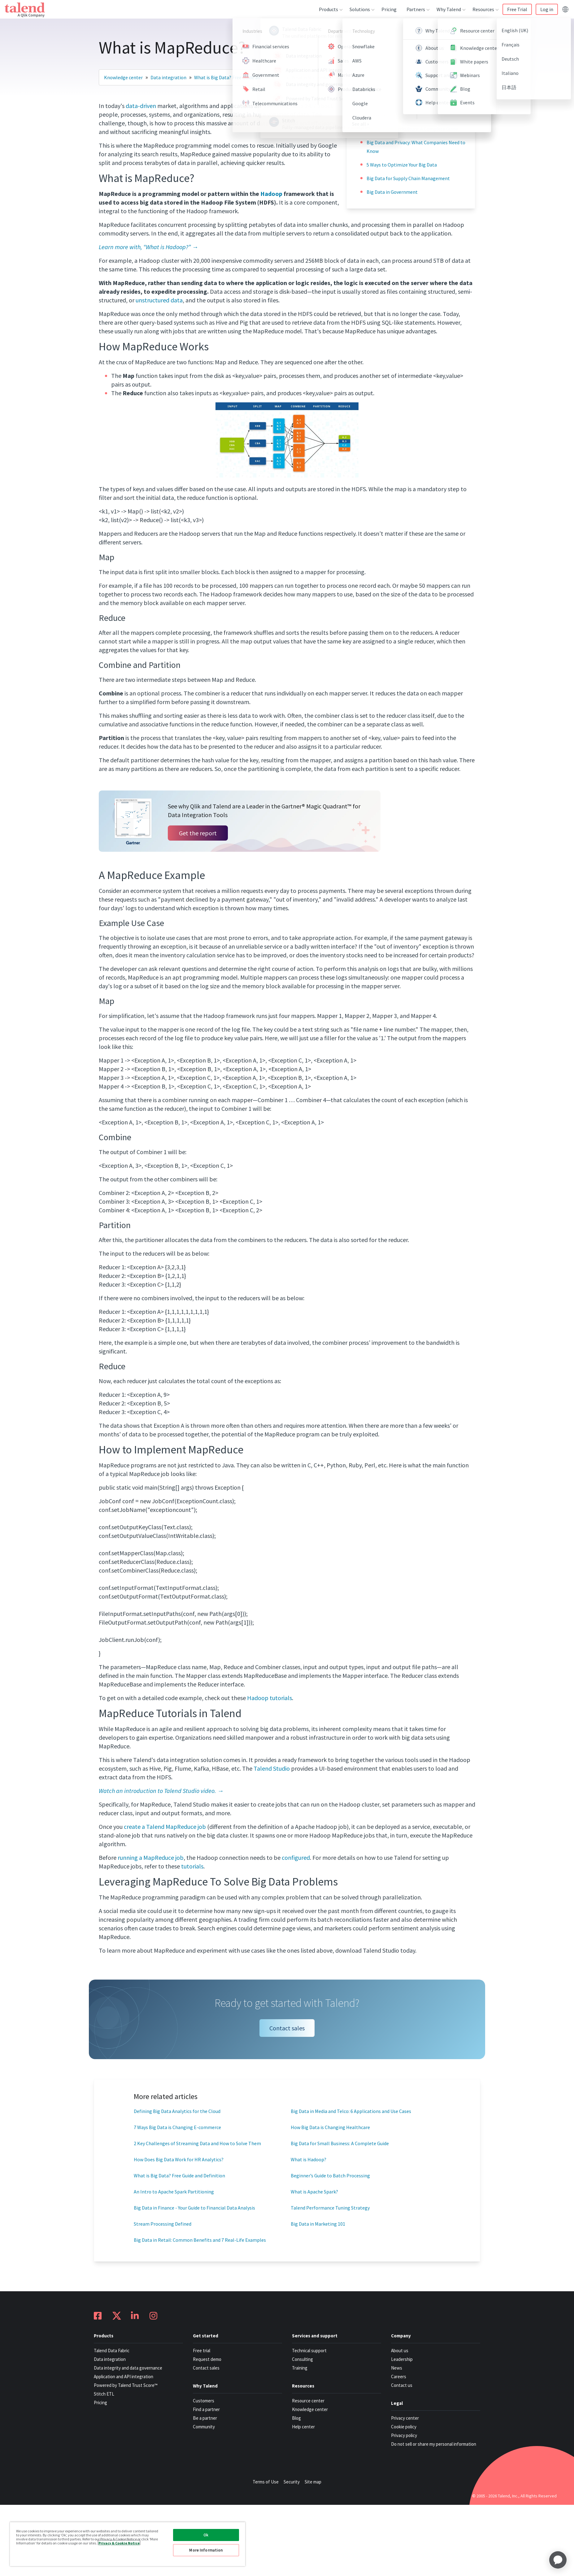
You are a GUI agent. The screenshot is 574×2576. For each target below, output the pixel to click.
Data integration (168, 77)
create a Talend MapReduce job (165, 1826)
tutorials (192, 1866)
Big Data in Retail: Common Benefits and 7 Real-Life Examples (200, 2240)
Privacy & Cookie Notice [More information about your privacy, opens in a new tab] (119, 2542)
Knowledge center (123, 77)
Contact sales (287, 2028)
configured (296, 1857)
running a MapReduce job (151, 1857)
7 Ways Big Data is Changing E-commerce (177, 2127)
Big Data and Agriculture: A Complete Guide (412, 129)
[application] (558, 2560)
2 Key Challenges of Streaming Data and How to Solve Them (197, 2143)
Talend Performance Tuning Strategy (330, 2208)
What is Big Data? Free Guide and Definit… (239, 77)
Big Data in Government (392, 192)
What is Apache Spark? (314, 2192)
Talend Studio (272, 1768)
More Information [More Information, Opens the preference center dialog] (206, 2550)
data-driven (141, 106)
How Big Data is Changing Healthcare (330, 2127)
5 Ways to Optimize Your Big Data (402, 165)
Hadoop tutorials (269, 1698)
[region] (127, 2544)
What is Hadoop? (308, 2159)
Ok (205, 2535)
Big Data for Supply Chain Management (408, 178)
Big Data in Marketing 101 (318, 2224)
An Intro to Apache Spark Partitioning (174, 2192)
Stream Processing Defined (162, 2224)
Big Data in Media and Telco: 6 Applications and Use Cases (351, 2111)
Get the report (198, 833)
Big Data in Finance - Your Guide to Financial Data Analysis (194, 2208)
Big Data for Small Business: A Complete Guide (340, 2143)
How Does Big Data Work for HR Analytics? (179, 2159)
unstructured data (159, 300)
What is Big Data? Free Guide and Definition (179, 2175)
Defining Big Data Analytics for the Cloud (177, 2111)
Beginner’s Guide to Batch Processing (330, 2175)
